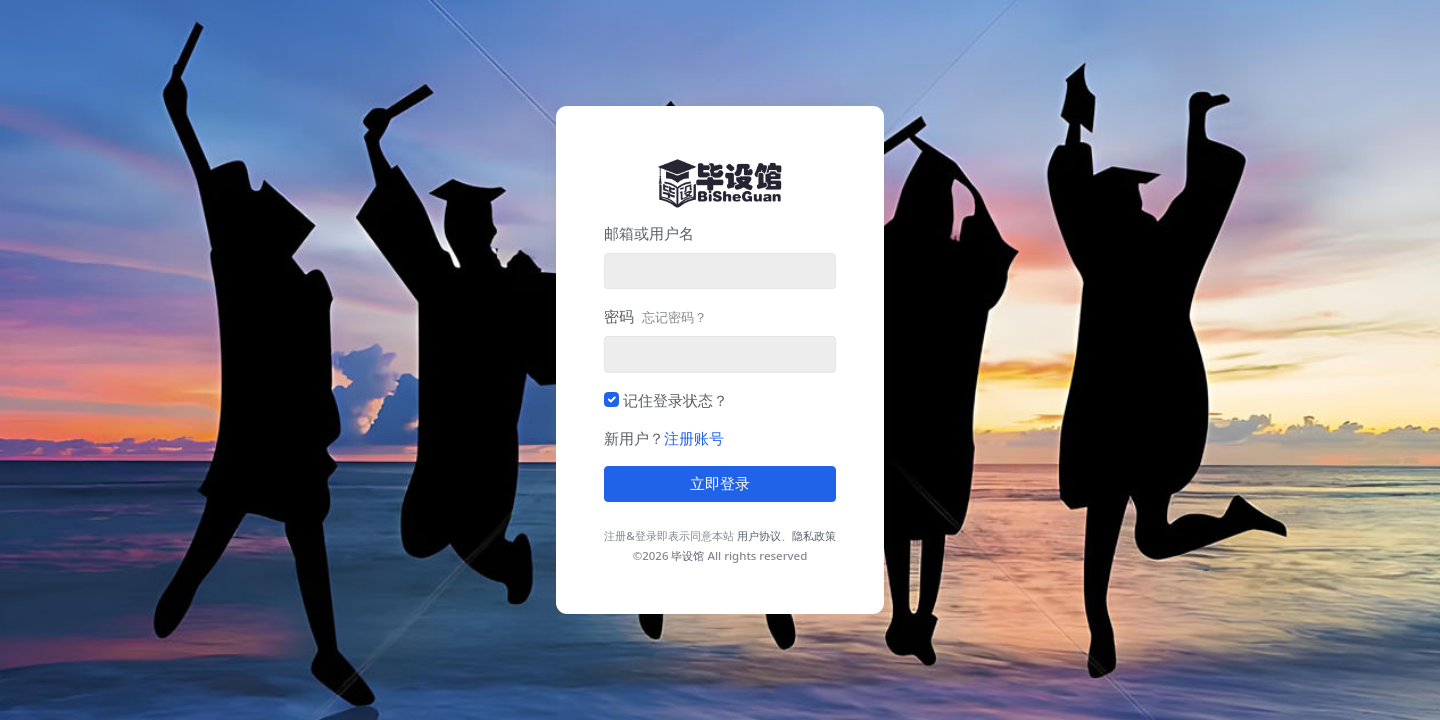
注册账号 (694, 438)
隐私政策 (814, 535)
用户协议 (759, 535)
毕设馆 (687, 555)
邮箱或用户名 (649, 233)
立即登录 (720, 484)
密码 (655, 316)
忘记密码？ (674, 317)
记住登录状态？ (675, 400)
